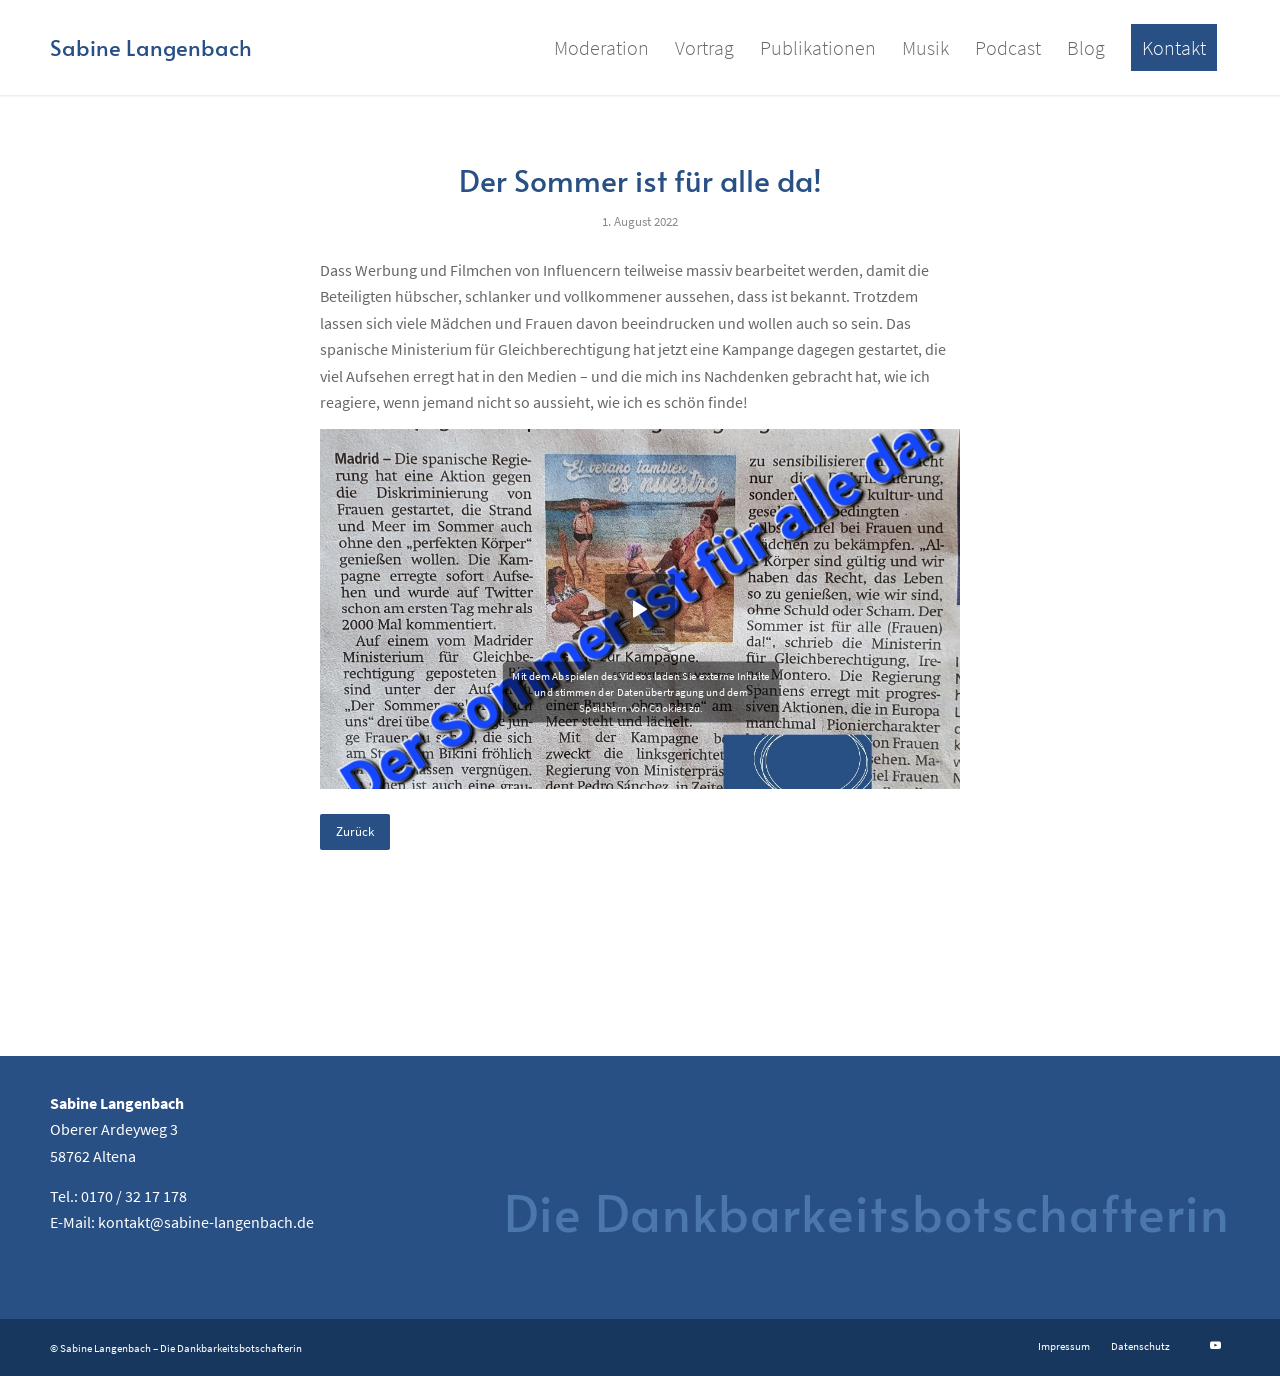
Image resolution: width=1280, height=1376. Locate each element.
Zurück (355, 831)
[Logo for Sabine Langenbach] (151, 47)
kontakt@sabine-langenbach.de (206, 1222)
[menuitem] (601, 47)
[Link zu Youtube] (1215, 1345)
